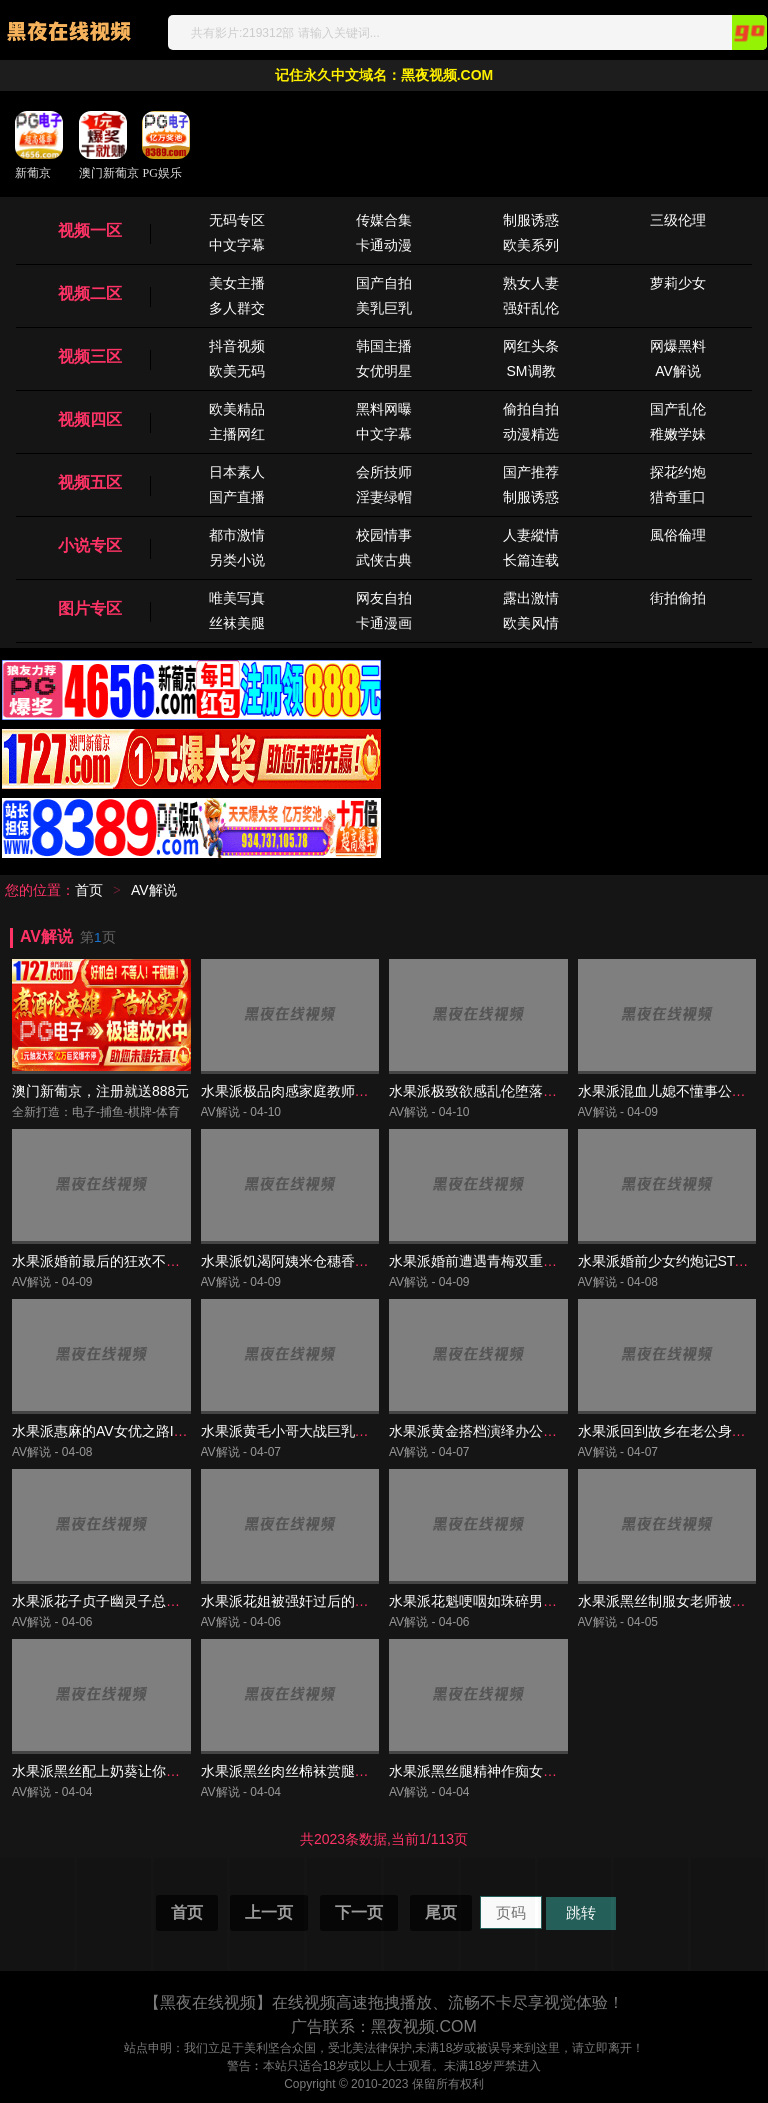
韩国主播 (384, 346)
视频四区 (90, 419)
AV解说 (678, 371)
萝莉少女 (678, 283)
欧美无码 (237, 371)
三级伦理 (678, 220)
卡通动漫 (384, 245)
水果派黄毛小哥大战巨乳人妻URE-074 (321, 1431)
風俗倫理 (678, 535)
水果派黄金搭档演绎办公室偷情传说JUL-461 (527, 1431)
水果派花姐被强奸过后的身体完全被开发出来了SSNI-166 (378, 1601)
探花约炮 (678, 472)
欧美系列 (531, 245)
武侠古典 (384, 560)
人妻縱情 (531, 535)
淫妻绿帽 (384, 497)
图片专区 (90, 608)
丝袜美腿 (237, 623)
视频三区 (90, 356)
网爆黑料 (678, 346)
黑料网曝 (384, 409)
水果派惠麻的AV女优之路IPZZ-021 (120, 1431)
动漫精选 (531, 434)
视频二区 (90, 293)
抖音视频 (237, 346)
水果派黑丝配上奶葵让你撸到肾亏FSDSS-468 (154, 1771)
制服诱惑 (531, 220)
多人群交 (237, 308)
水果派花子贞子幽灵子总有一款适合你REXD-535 (164, 1601)
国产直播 (237, 497)
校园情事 (384, 535)
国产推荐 (531, 472)
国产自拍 (384, 283)
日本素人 (237, 472)
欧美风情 (531, 623)
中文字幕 (237, 245)
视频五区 (90, 482)
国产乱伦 (678, 409)
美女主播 (237, 283)
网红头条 (531, 346)
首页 (89, 890)
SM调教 (531, 371)
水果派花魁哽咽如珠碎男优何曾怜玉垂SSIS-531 (538, 1601)
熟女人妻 (531, 283)
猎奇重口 (678, 497)
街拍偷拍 (678, 598)
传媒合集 (384, 220)
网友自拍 (384, 598)
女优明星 (384, 371)
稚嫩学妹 (678, 434)
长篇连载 (531, 560)
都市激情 (237, 535)
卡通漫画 (384, 623)
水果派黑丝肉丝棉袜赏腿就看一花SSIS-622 (336, 1771)
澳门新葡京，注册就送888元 (100, 1091)
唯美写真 (237, 598)
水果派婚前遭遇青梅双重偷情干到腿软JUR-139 (535, 1261)
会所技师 (384, 472)
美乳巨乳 (384, 308)
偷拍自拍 (531, 409)
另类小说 (237, 560)
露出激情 (531, 598)
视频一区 (90, 230)
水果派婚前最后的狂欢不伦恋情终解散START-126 (167, 1261)
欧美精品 (237, 409)
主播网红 (237, 434)
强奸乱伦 (531, 308)
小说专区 (90, 545)
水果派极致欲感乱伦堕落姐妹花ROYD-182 (521, 1091)
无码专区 (237, 220)
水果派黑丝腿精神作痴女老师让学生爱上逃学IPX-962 (554, 1771)
